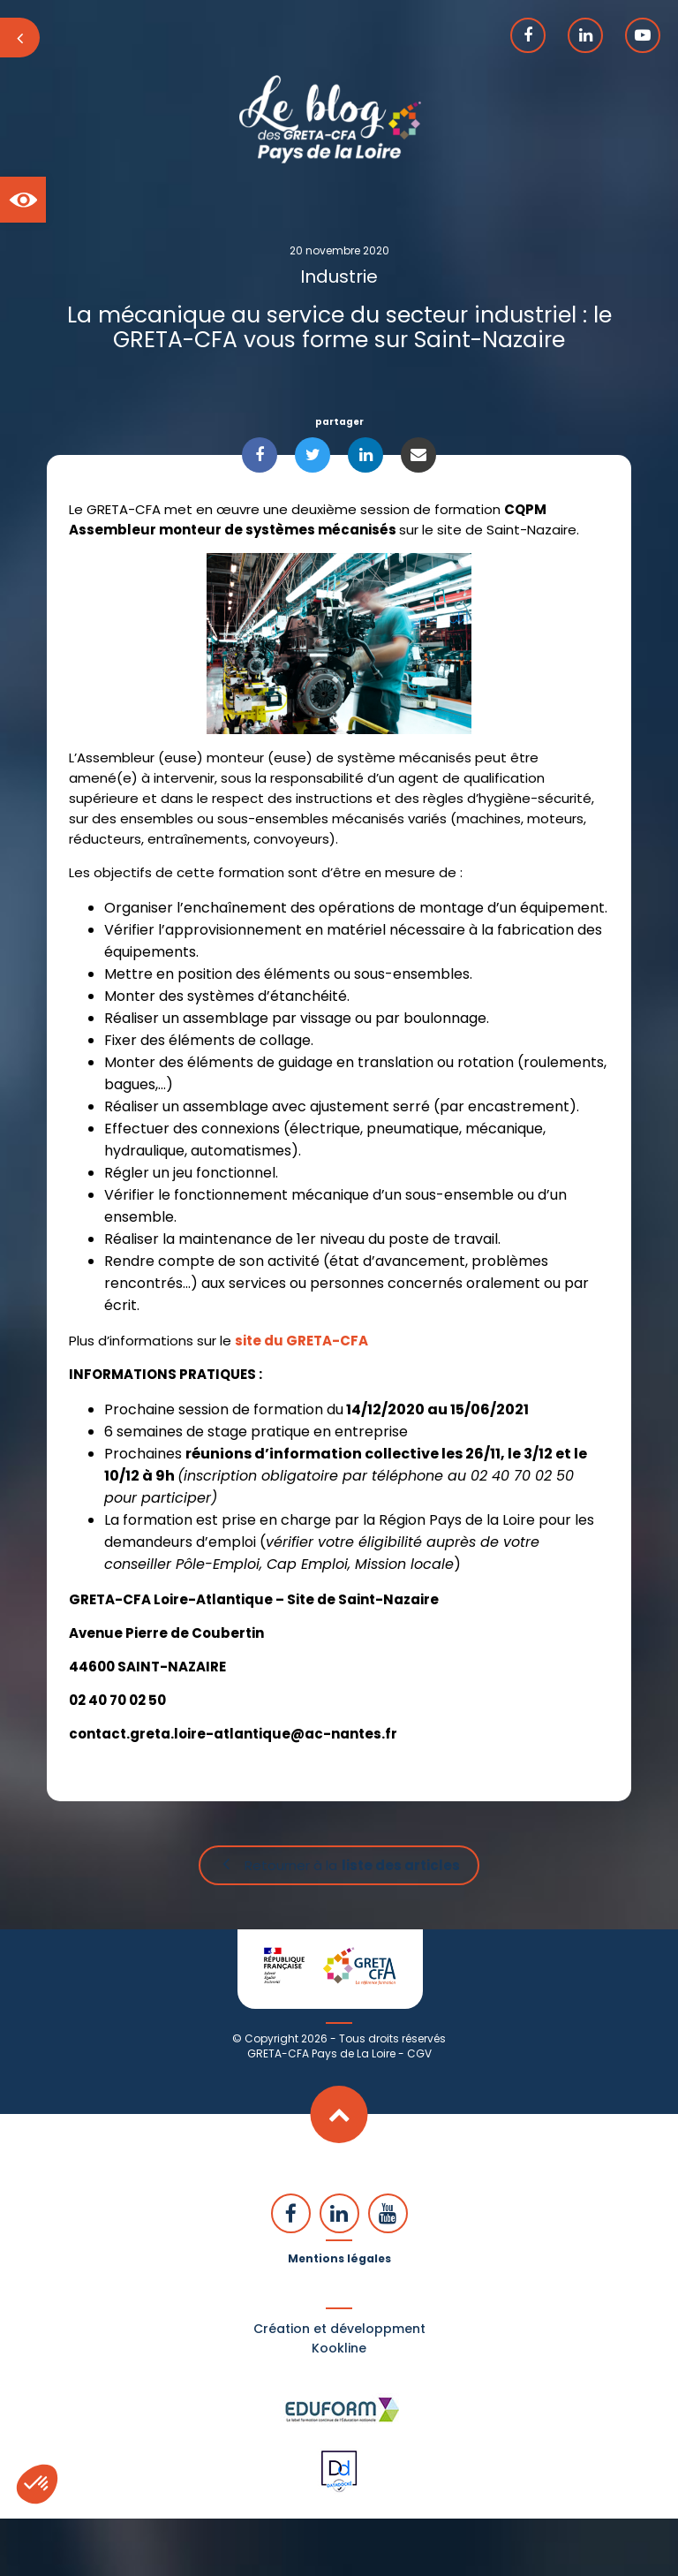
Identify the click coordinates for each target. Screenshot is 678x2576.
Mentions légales (339, 2258)
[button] (23, 200)
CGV (419, 2053)
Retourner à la (352, 1865)
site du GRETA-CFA (301, 1340)
